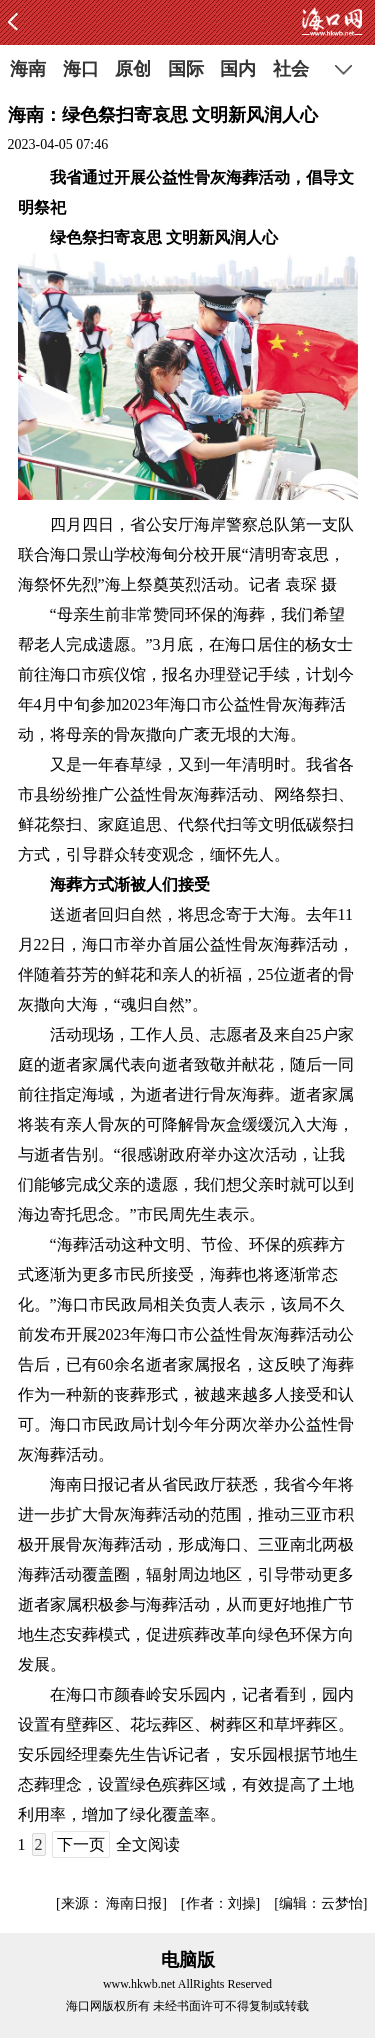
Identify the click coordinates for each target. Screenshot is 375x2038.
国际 (186, 69)
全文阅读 (148, 1844)
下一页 (81, 1844)
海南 (28, 69)
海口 (81, 69)
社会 (291, 69)
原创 (133, 69)
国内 (238, 69)
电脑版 (188, 1960)
